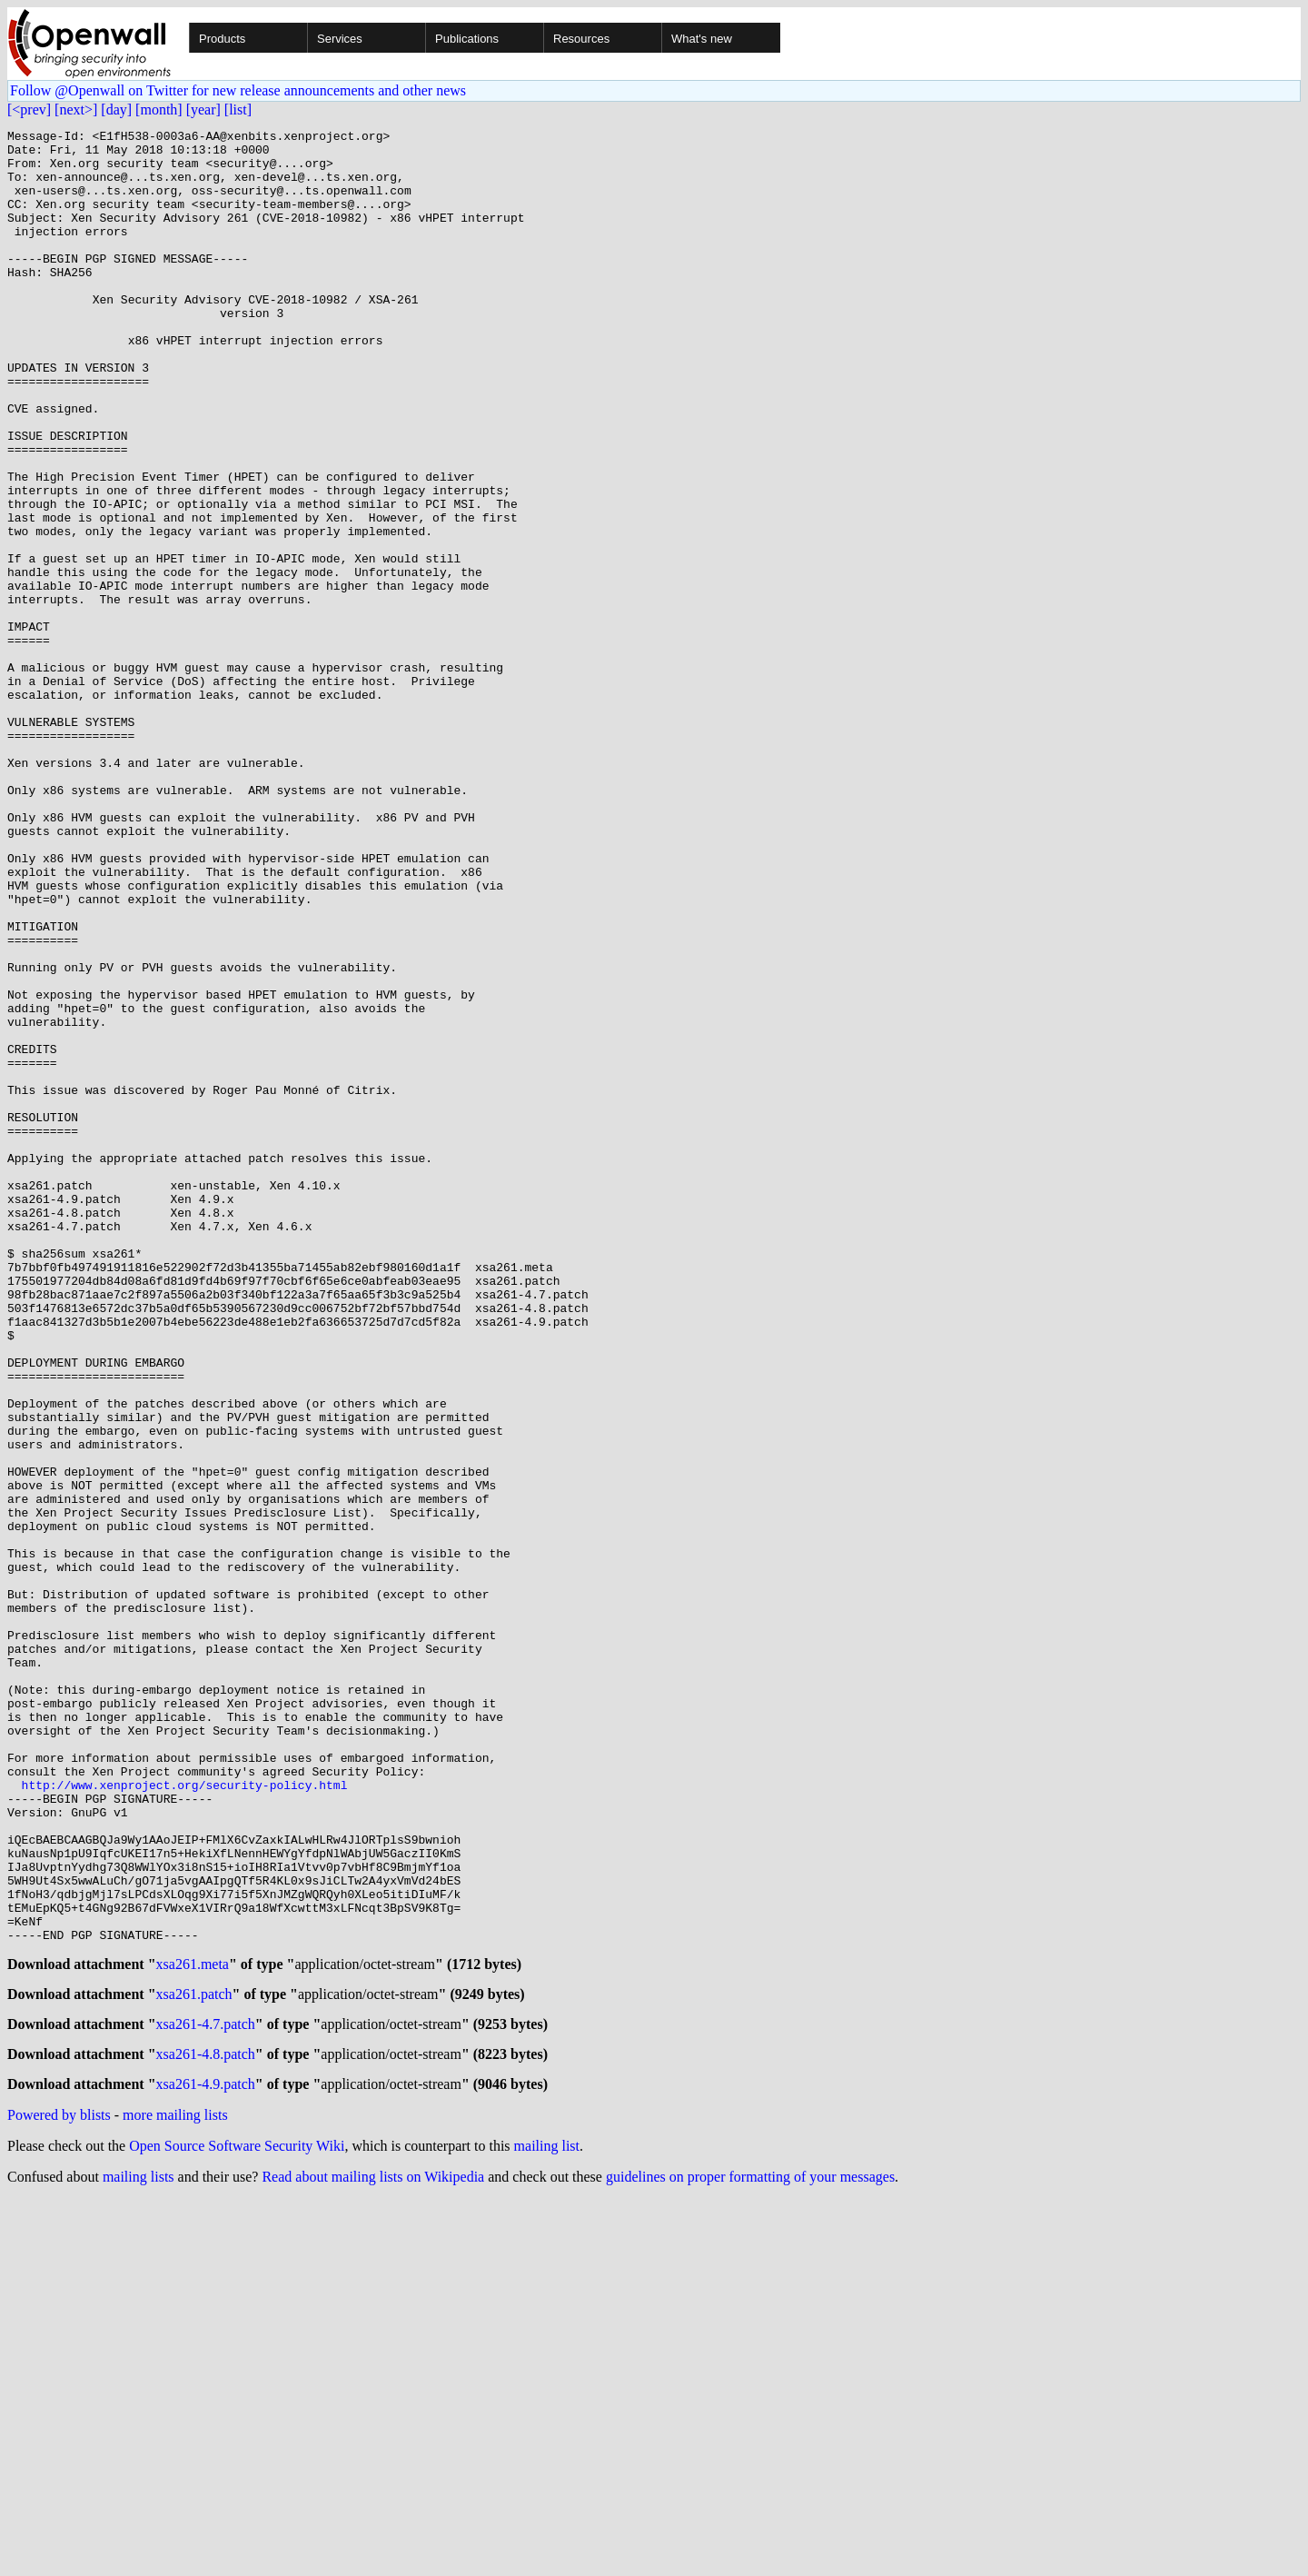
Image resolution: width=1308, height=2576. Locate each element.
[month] (159, 109)
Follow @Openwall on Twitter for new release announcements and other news (238, 90)
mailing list (547, 2522)
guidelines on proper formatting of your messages (750, 2553)
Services (339, 38)
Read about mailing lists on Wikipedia (373, 2553)
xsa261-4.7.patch (205, 2394)
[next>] (75, 109)
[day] (116, 109)
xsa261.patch (194, 2362)
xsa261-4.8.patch (205, 2427)
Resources (581, 38)
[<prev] (29, 109)
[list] (238, 109)
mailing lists (138, 2553)
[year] (203, 109)
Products (222, 38)
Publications (467, 38)
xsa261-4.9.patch (205, 2460)
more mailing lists (175, 2491)
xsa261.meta (192, 2329)
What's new (701, 38)
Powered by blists (59, 2491)
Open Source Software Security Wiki (236, 2522)
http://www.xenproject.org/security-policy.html (185, 2117)
